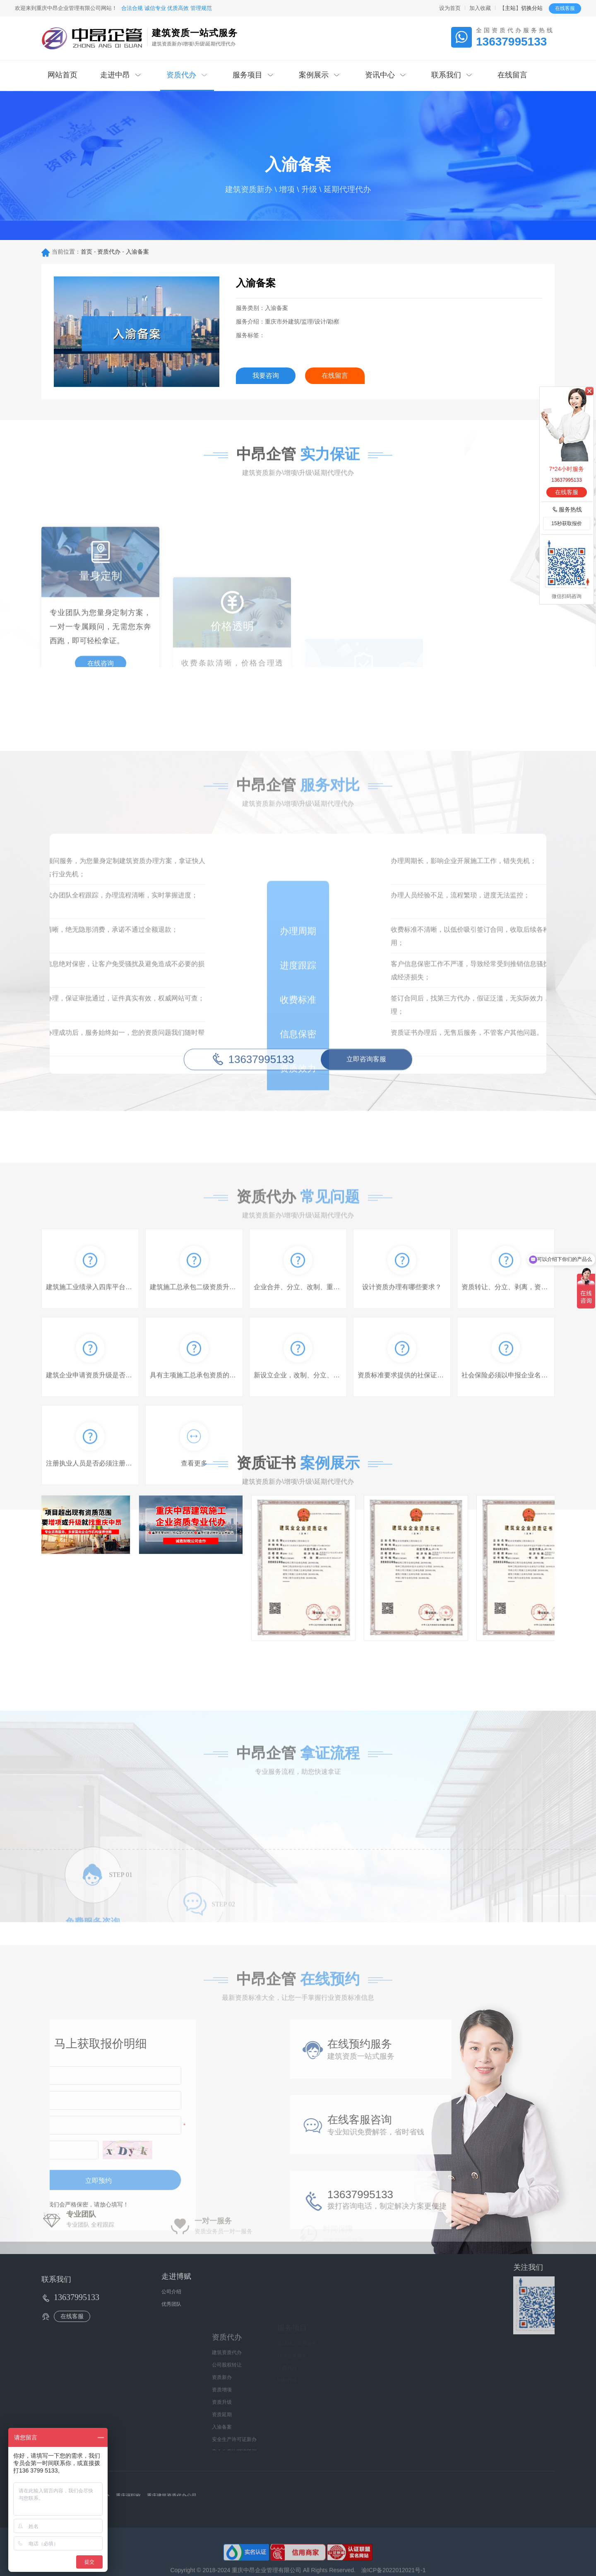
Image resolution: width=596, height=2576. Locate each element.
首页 (86, 251)
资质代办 (108, 251)
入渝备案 (137, 251)
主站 (510, 8)
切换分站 (532, 8)
